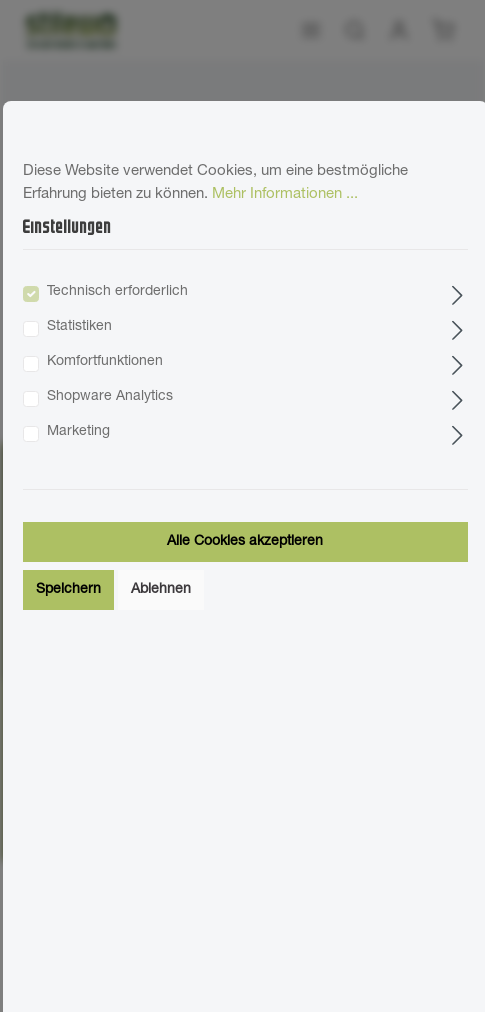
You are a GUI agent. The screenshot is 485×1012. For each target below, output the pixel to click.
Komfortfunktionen (105, 362)
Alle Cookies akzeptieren (245, 542)
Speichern (68, 590)
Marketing (78, 432)
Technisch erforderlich (117, 292)
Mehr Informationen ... (285, 194)
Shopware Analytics (110, 397)
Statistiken (79, 327)
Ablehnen (161, 590)
